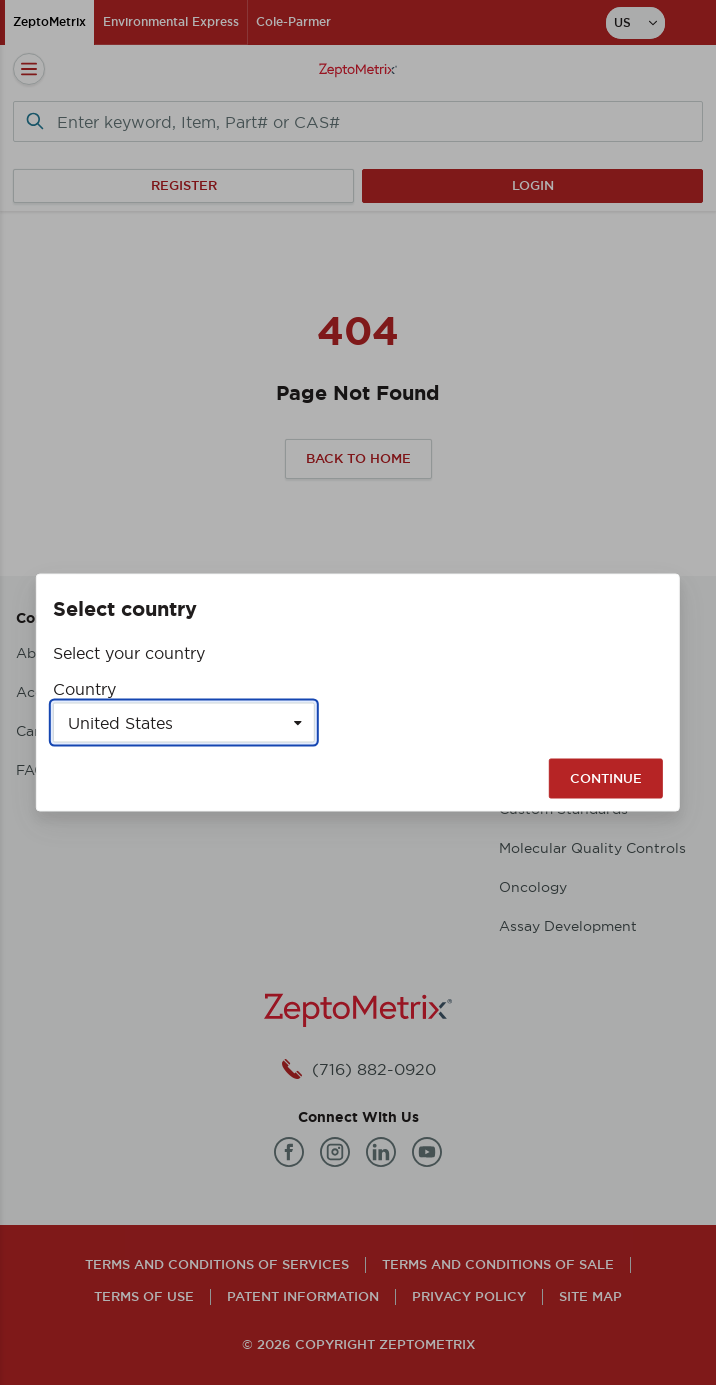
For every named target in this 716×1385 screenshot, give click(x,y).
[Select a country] (184, 723)
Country (84, 689)
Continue (606, 778)
